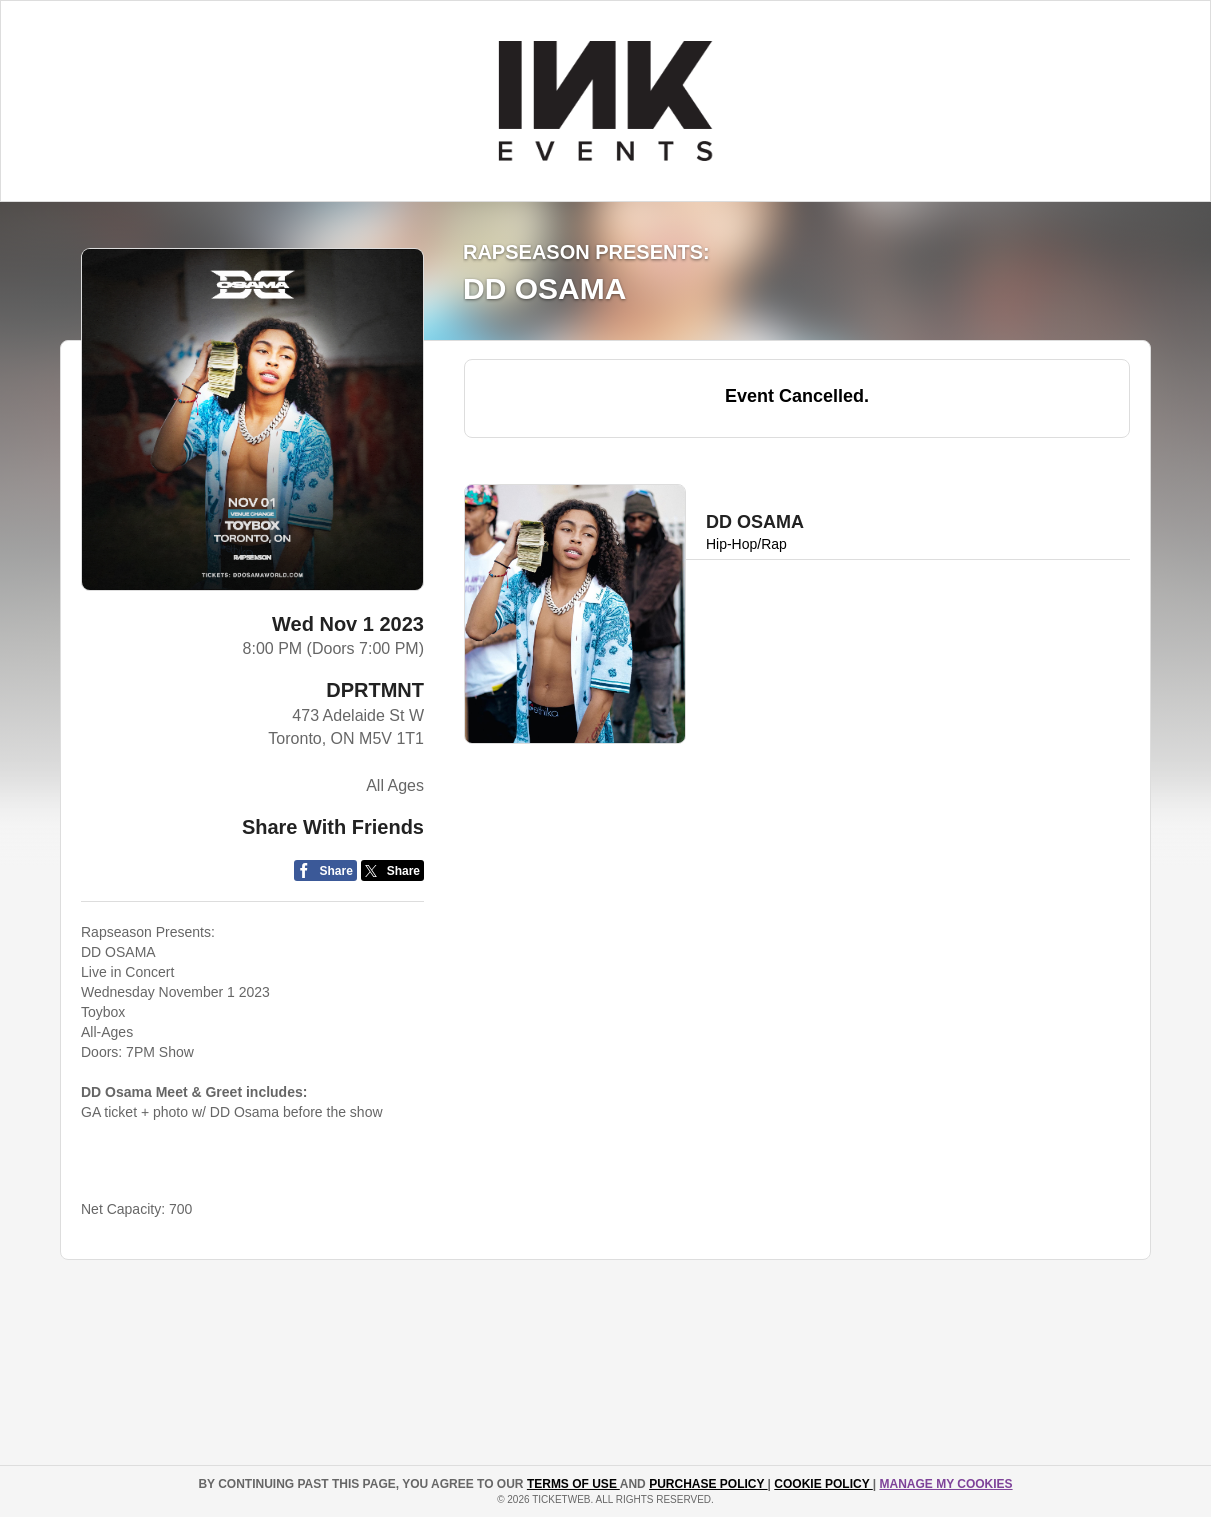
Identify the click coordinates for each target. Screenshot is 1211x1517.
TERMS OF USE (573, 1484)
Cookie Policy (823, 1484)
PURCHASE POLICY (708, 1484)
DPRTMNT (375, 690)
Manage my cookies (945, 1484)
